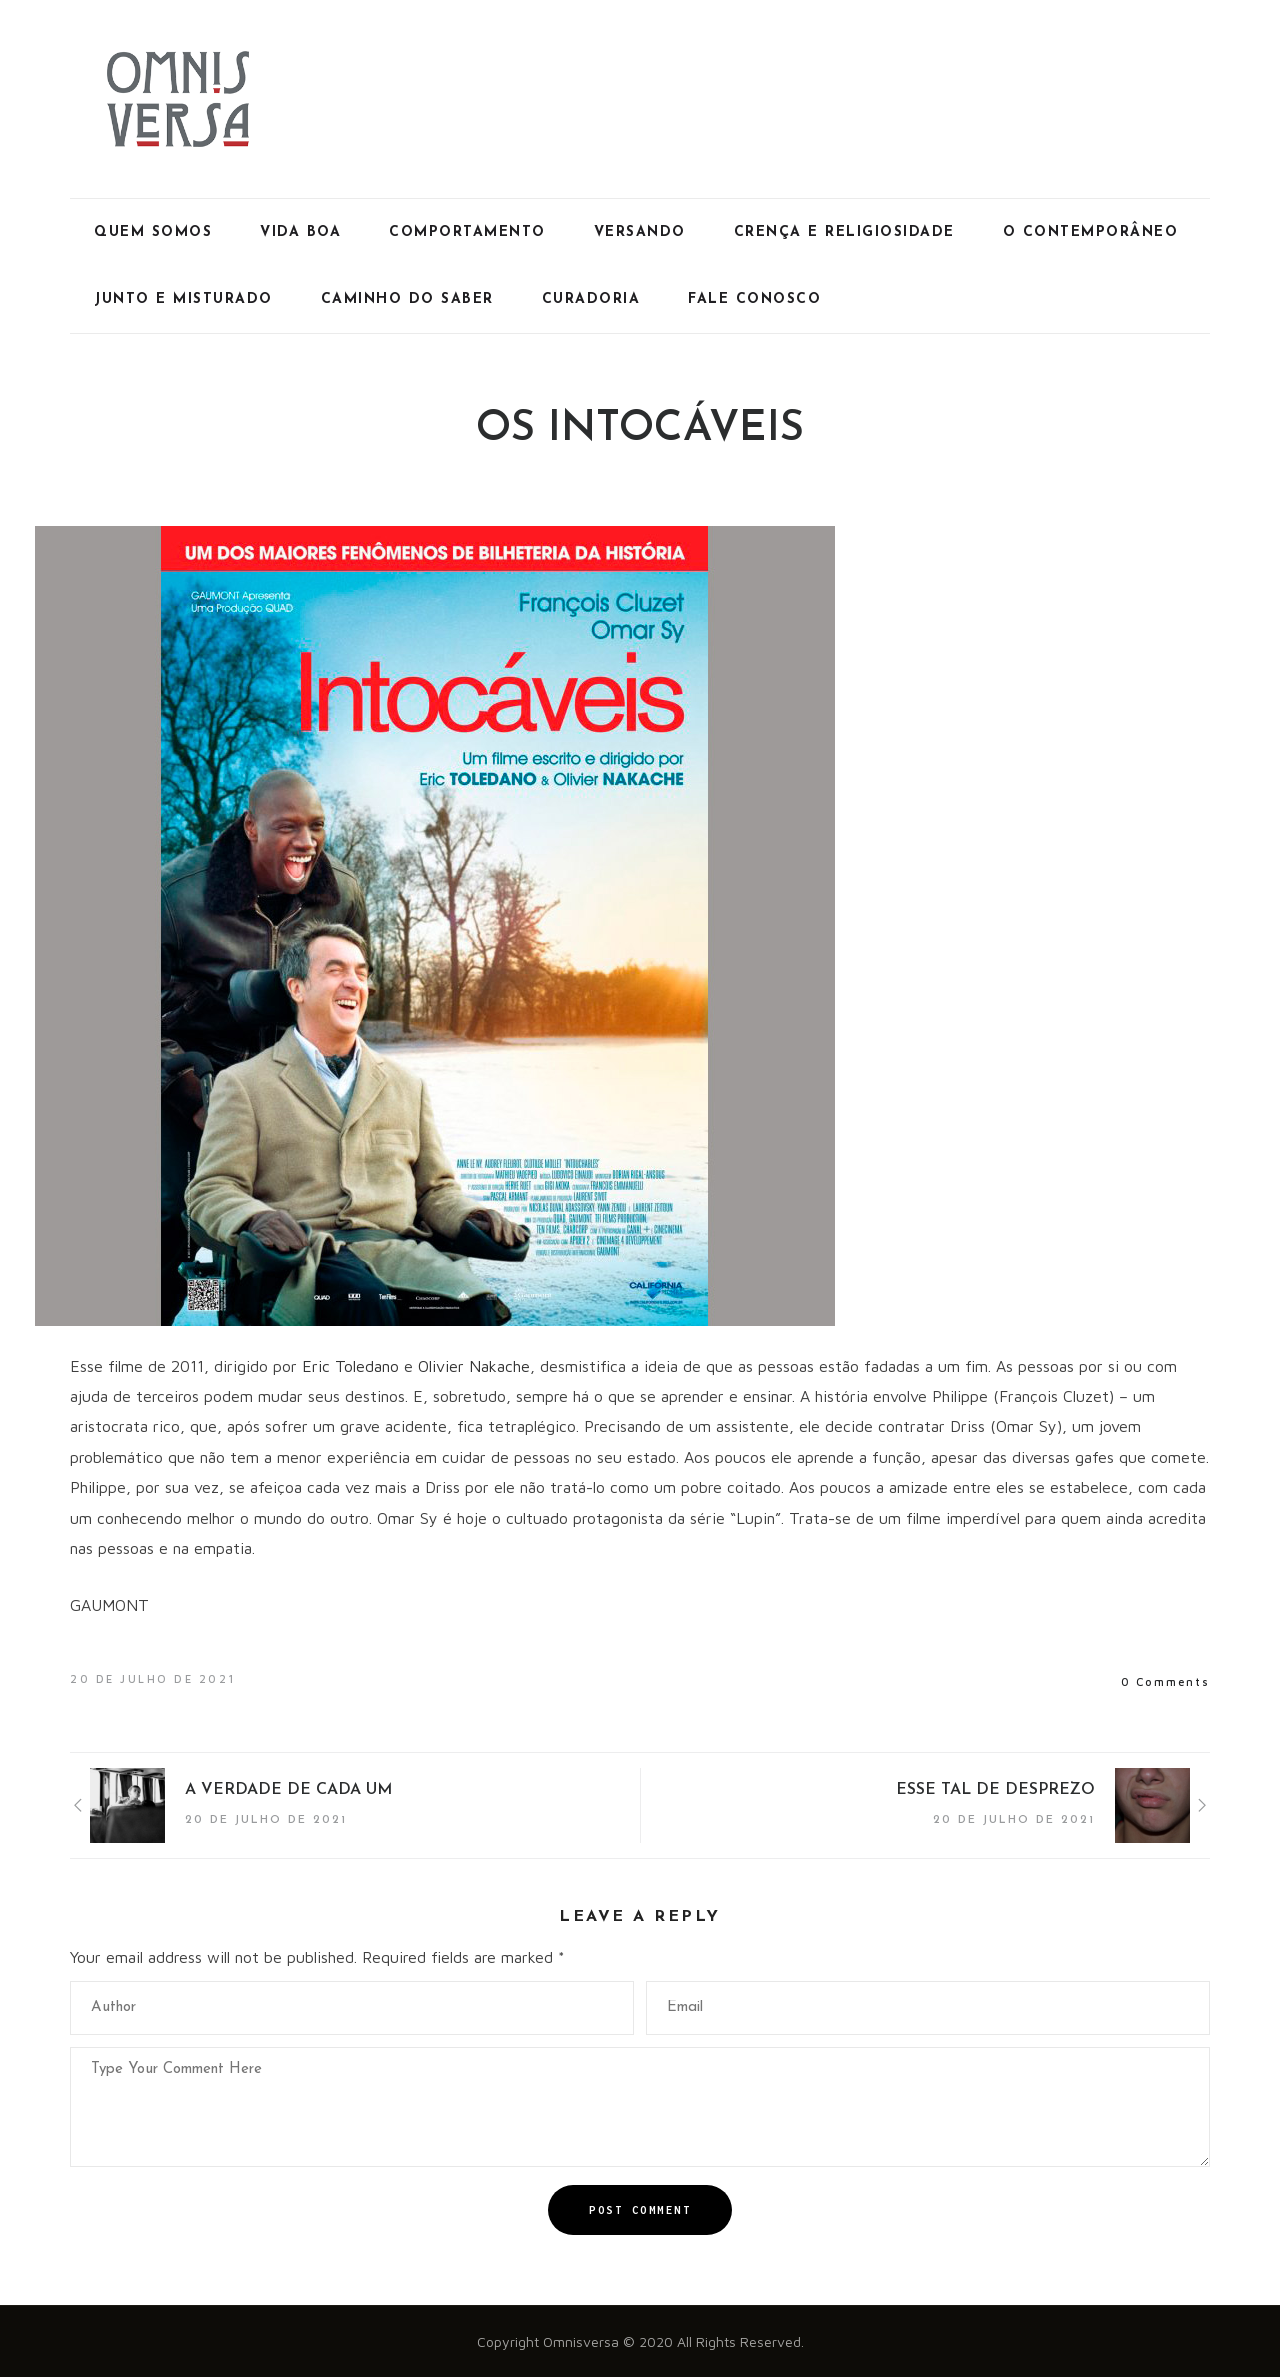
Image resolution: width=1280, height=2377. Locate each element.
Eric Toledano (350, 1366)
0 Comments (1165, 1681)
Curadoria (591, 299)
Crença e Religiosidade (844, 232)
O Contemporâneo (1091, 232)
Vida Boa (300, 232)
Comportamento (467, 232)
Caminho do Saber (407, 299)
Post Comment (640, 2210)
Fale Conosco (754, 299)
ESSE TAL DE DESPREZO (995, 1790)
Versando (640, 232)
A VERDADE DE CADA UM (288, 1790)
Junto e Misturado (183, 299)
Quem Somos (153, 232)
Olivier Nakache (474, 1366)
